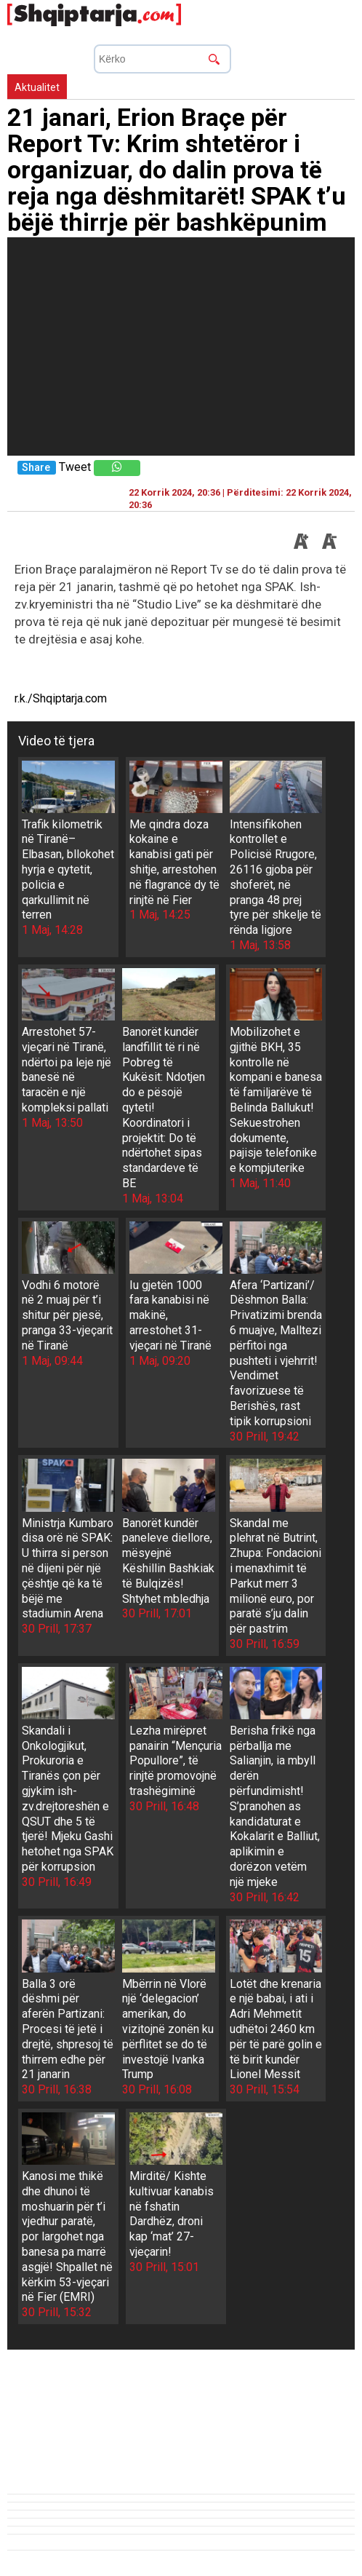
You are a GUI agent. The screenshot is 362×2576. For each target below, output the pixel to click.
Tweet (75, 467)
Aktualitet (37, 87)
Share (36, 467)
